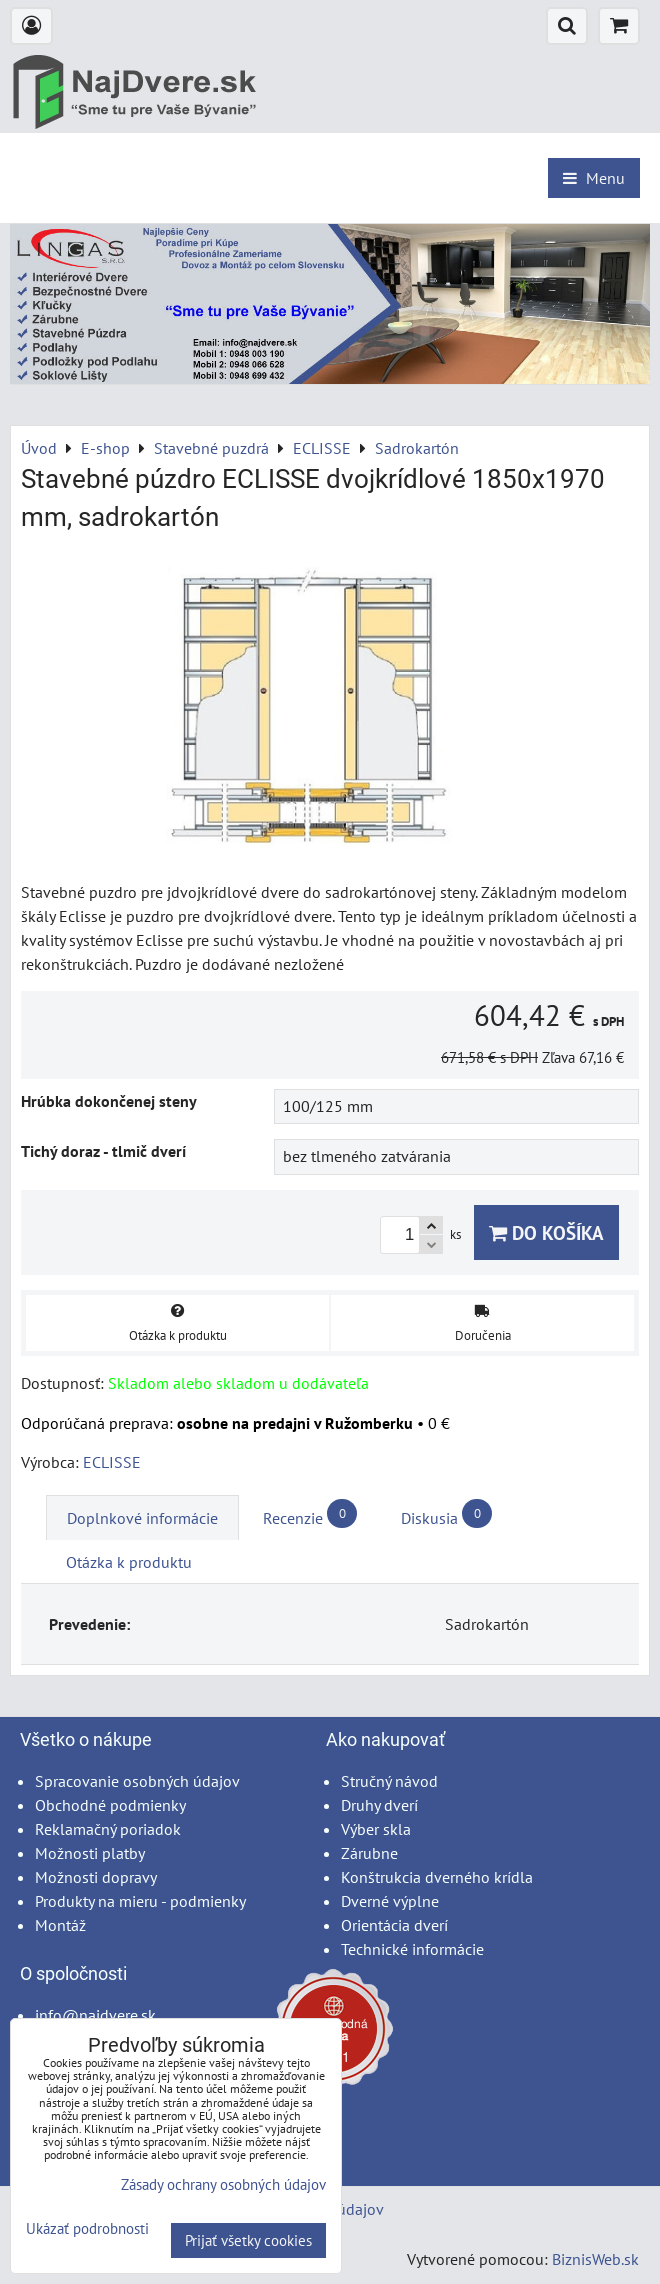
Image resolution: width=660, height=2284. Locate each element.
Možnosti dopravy (96, 1877)
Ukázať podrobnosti (87, 2229)
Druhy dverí (379, 1805)
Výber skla (376, 1829)
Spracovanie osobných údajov (137, 1781)
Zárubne (369, 1853)
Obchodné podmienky (110, 1805)
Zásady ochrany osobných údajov (223, 2184)
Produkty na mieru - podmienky (140, 1901)
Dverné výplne (390, 1901)
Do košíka (546, 1232)
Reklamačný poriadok (108, 1829)
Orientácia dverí (394, 1925)
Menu (594, 178)
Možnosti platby (90, 1853)
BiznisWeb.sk (595, 2259)
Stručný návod (389, 1781)
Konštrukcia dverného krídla (437, 1877)
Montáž (60, 1925)
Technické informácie (412, 1949)
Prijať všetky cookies (248, 2240)
